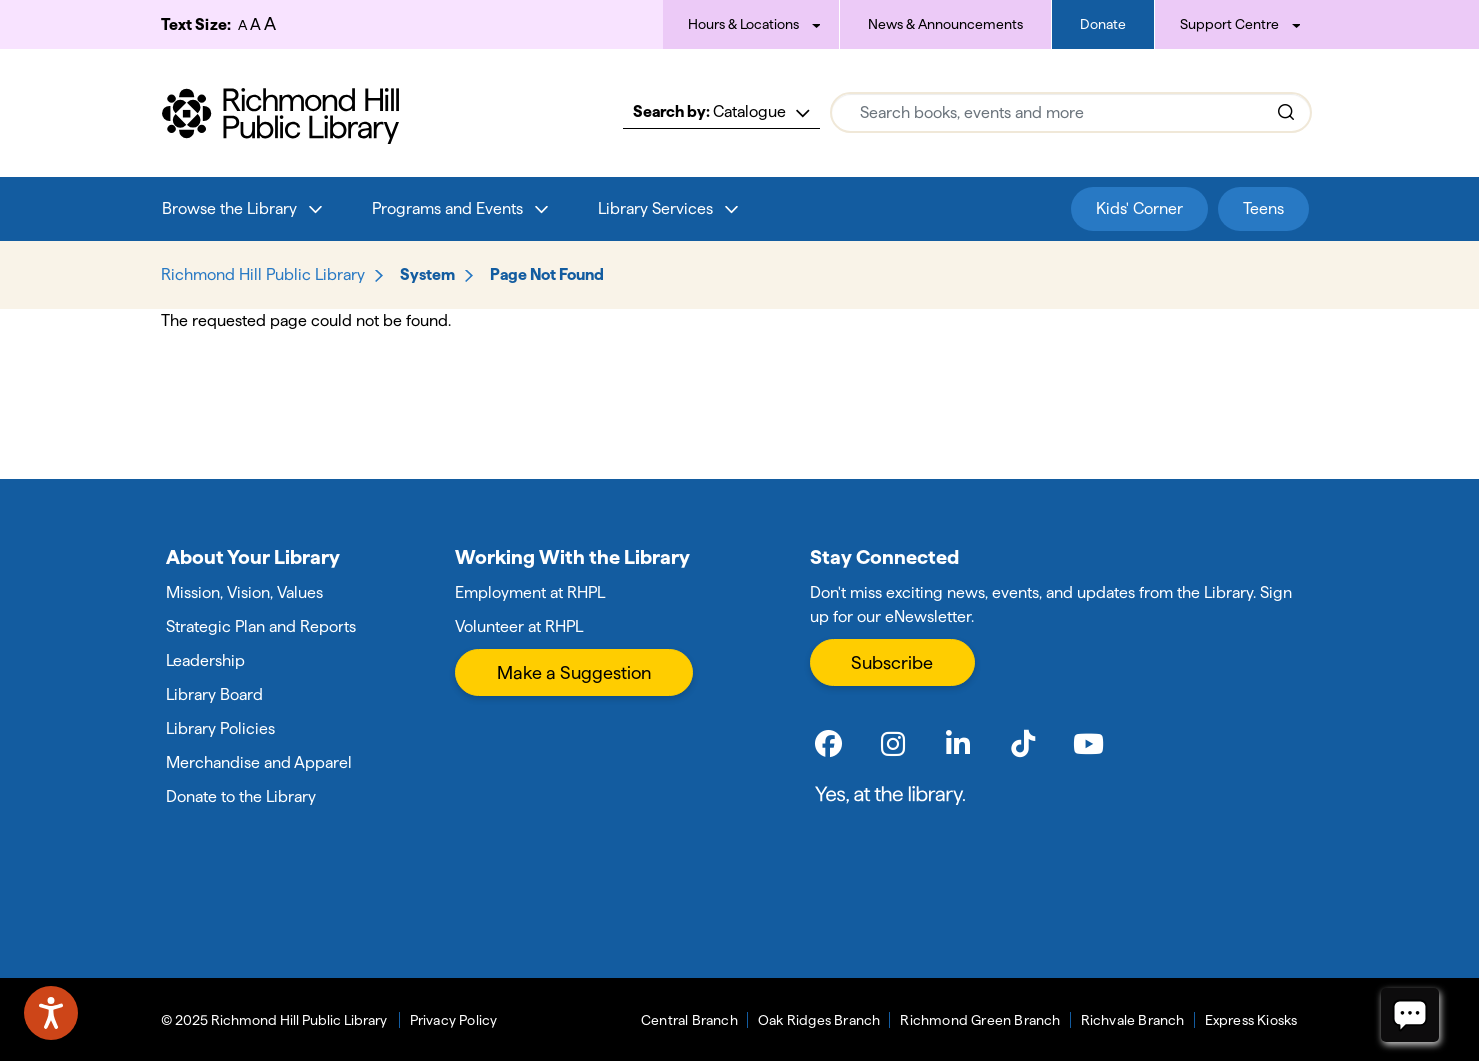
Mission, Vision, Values (244, 592)
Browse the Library (229, 208)
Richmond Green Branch (980, 1020)
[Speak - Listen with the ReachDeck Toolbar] (51, 1013)
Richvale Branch (1133, 1020)
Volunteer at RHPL (519, 626)
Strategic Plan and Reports (261, 626)
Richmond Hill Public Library (263, 274)
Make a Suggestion (574, 672)
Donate (1103, 24)
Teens (1263, 208)
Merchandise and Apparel (259, 762)
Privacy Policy (454, 1020)
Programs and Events (447, 208)
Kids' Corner (1139, 208)
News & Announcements (945, 24)
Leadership (205, 660)
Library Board (214, 694)
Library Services (655, 208)
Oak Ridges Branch (819, 1020)
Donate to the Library (241, 796)
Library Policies (220, 728)
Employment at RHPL (530, 592)
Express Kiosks (1251, 1020)
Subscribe (892, 662)
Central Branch (689, 1020)
